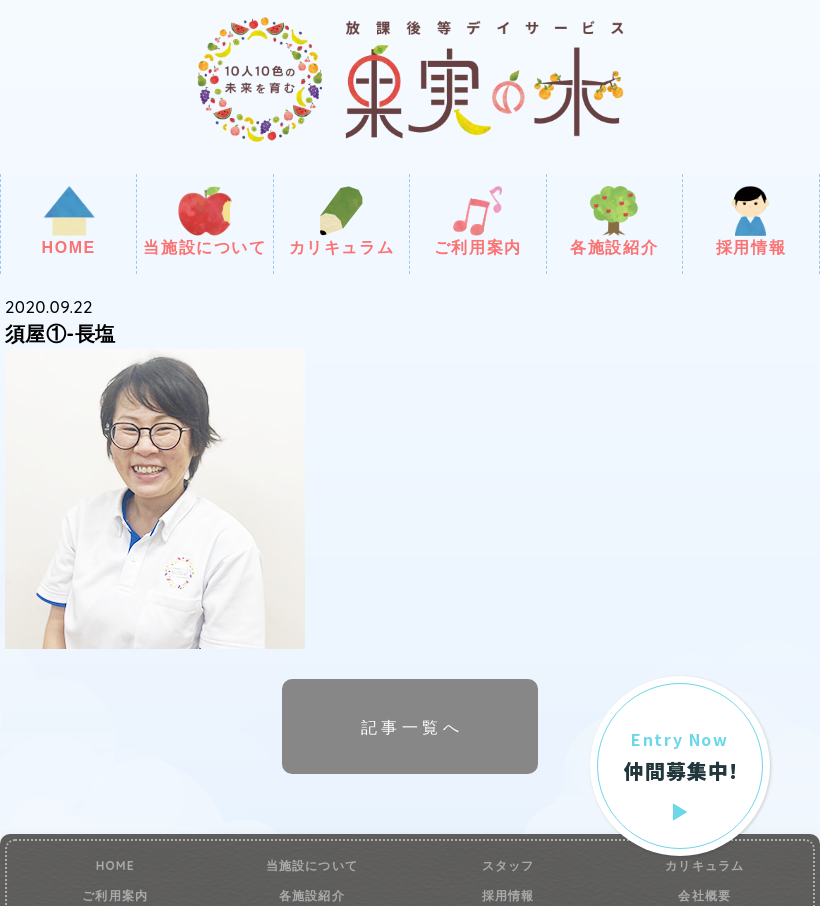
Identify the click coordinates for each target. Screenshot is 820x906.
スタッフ (508, 866)
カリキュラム (342, 221)
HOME (68, 221)
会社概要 (704, 896)
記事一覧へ (412, 727)
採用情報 (751, 221)
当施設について (204, 221)
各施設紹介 (614, 221)
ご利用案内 (478, 221)
